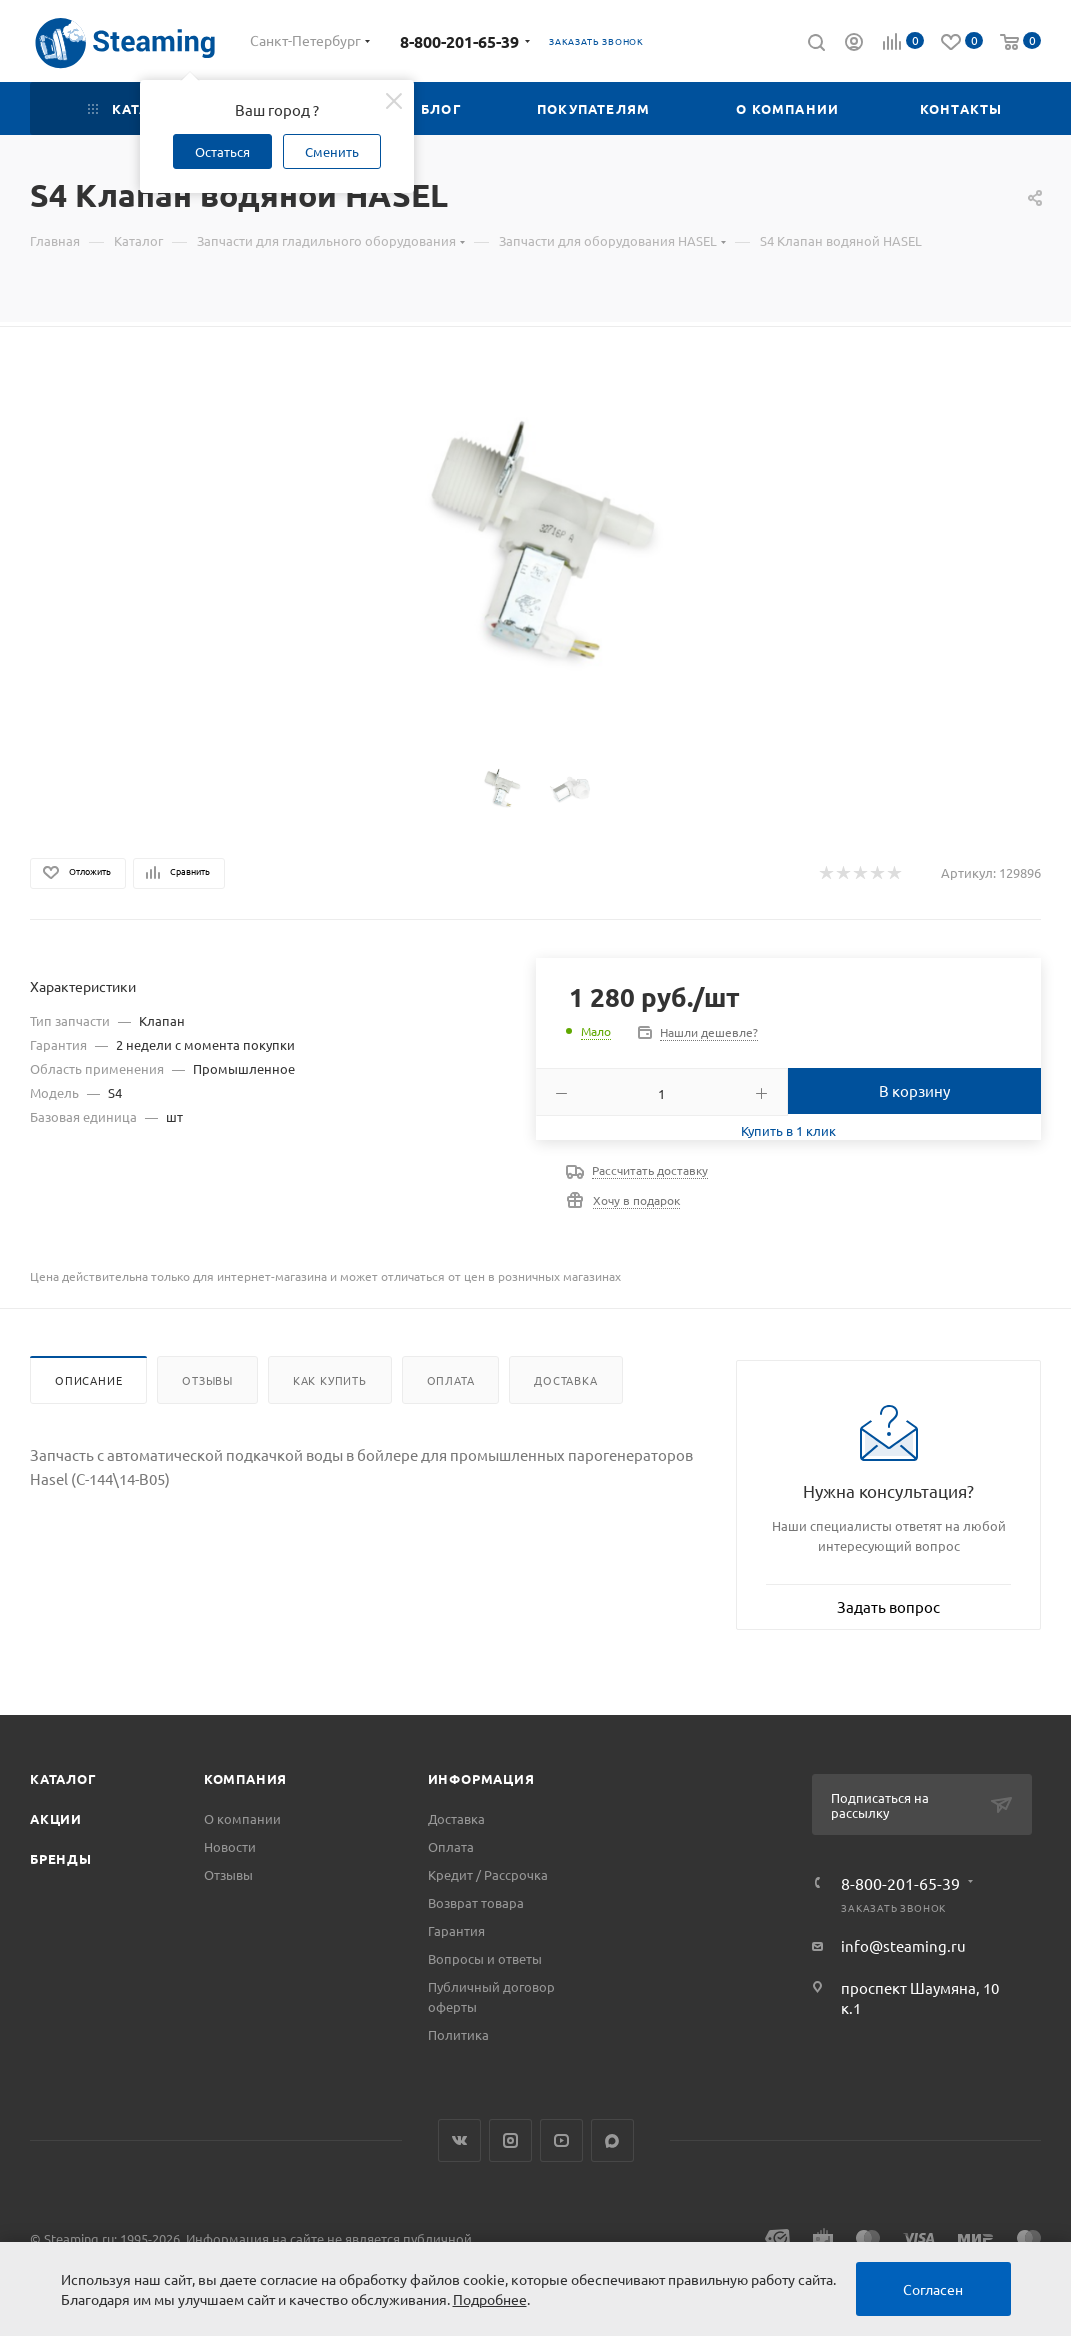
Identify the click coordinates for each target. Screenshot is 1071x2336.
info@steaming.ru (903, 1945)
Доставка (565, 1380)
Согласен (933, 2289)
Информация (481, 1778)
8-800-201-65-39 (459, 41)
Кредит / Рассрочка (488, 1874)
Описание (88, 1380)
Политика (458, 2034)
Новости (230, 1846)
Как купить (330, 1380)
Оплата (451, 1380)
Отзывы (207, 1380)
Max (612, 2140)
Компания (245, 1778)
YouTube (561, 2140)
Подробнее (490, 2299)
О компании (242, 1818)
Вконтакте (459, 2140)
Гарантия (456, 1930)
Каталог (63, 1778)
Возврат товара (476, 1902)
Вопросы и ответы (485, 1958)
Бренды (61, 1858)
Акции (56, 1818)
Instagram (510, 2140)
